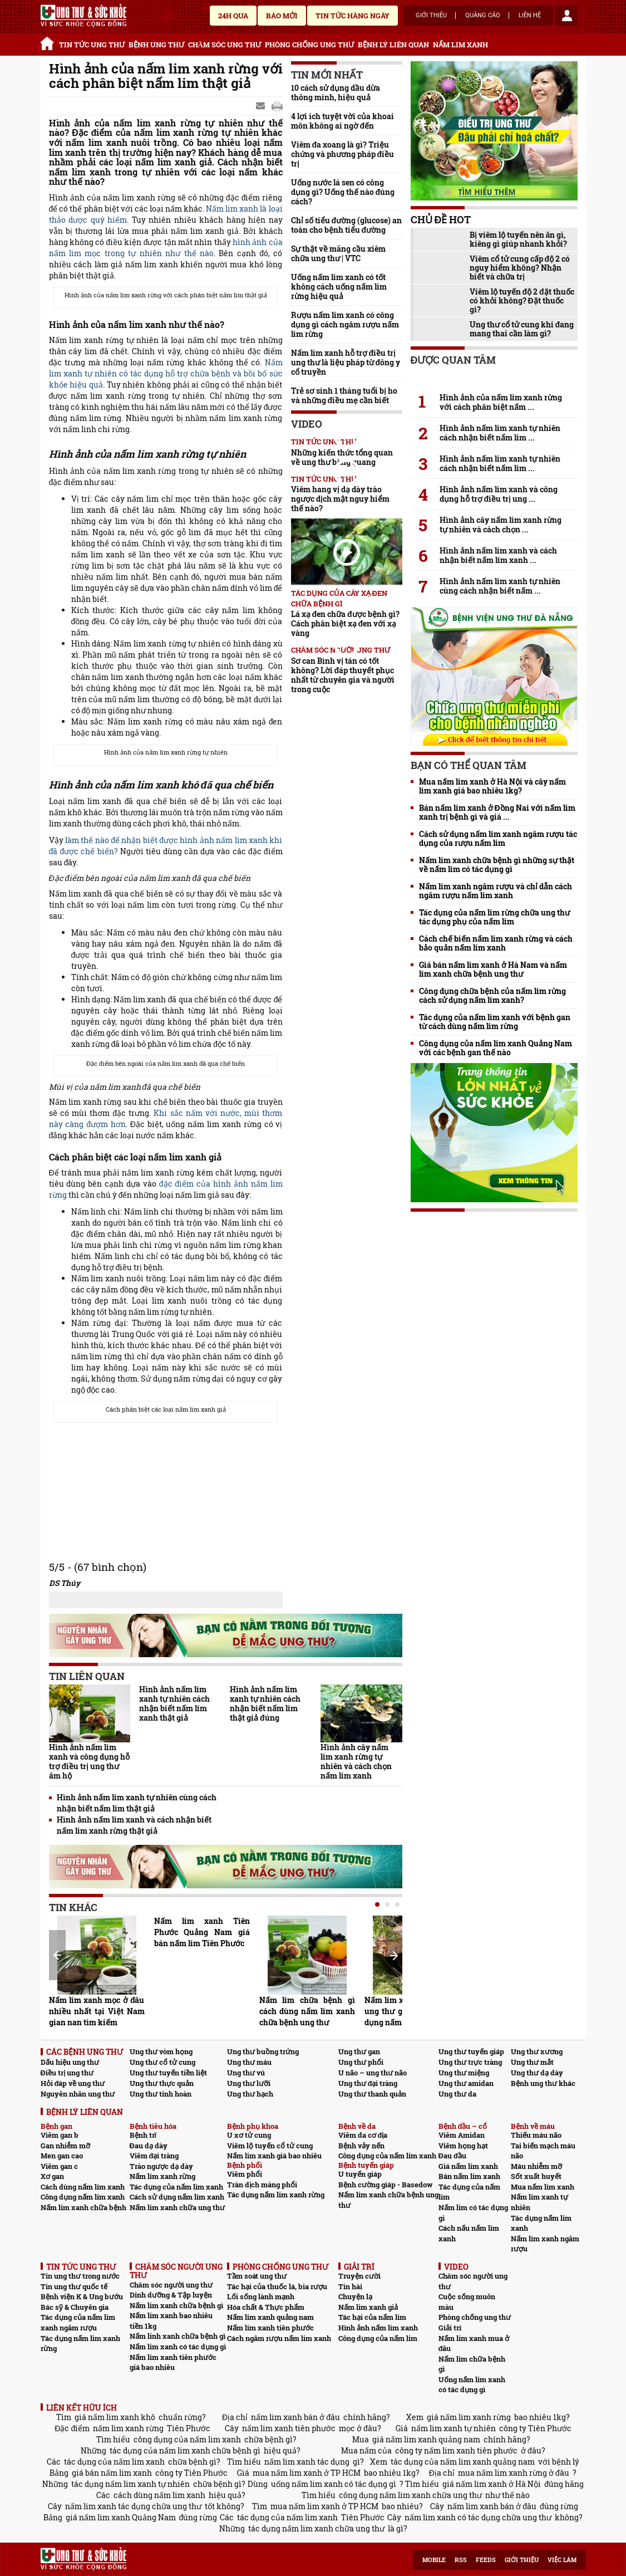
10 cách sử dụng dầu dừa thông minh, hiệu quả (335, 92)
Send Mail (261, 106)
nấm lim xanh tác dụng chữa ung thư (133, 2506)
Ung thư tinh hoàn (160, 2094)
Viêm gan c (59, 2166)
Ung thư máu (249, 2062)
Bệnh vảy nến (361, 2146)
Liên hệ (530, 15)
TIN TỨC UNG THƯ (92, 45)
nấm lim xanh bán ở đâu (295, 2417)
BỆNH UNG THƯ (156, 45)
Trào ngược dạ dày (161, 2166)
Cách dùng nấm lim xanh (83, 2187)
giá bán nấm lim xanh (112, 2472)
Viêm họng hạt (463, 2146)
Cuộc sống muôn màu (466, 2301)
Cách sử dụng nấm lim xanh (177, 2197)
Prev (57, 1955)
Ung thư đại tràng (368, 2083)
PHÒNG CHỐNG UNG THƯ (309, 45)
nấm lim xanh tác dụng (307, 2461)
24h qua (233, 16)
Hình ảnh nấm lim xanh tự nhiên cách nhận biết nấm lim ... (500, 432)
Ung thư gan (359, 2051)
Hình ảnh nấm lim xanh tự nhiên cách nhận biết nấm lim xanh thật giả (174, 1703)
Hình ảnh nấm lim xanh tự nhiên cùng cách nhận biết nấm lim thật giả (136, 1803)
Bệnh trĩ (143, 2135)
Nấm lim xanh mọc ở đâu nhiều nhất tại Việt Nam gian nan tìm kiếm (97, 2011)
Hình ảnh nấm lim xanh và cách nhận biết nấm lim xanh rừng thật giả (134, 1825)
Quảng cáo (482, 15)
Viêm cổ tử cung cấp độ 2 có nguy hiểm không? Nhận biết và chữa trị (520, 267)
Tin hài (350, 2286)
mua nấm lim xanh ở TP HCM (306, 2472)
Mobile (434, 2560)
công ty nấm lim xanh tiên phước (456, 2450)
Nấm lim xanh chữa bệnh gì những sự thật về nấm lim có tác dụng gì (496, 865)
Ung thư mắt (532, 2062)
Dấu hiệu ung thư (70, 2062)
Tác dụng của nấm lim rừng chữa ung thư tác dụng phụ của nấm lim (494, 917)
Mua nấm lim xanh (542, 2187)
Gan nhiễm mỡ (65, 2146)
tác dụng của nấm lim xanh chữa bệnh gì (185, 2450)
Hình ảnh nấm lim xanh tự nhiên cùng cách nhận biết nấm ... (500, 585)
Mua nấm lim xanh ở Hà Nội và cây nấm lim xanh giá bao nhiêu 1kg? (492, 786)
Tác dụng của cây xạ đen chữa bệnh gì (339, 598)
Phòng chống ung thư (474, 2317)
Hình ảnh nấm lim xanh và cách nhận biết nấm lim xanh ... (498, 555)
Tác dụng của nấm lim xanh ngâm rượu (78, 2322)
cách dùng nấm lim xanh (159, 2495)
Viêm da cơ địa (363, 2135)
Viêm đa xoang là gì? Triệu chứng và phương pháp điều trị (343, 154)
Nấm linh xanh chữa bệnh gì (177, 2336)
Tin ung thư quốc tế (74, 2286)
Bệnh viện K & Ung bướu (82, 2296)
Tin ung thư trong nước (80, 2276)
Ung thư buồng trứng (263, 2051)
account (566, 16)
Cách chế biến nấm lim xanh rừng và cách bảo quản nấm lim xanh (496, 943)
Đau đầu (452, 2156)
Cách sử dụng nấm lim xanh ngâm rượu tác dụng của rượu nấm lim (498, 839)
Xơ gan (52, 2176)
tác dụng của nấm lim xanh (114, 2461)
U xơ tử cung (249, 2135)
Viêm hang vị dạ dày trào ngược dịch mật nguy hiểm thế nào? (340, 498)
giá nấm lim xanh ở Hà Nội (492, 2484)
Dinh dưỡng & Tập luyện (171, 2295)
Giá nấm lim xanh (468, 2166)
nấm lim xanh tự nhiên (453, 2428)
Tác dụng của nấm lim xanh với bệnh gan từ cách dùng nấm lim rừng (494, 1022)
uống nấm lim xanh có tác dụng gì (333, 2484)
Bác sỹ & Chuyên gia (75, 2307)
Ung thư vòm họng (161, 2051)
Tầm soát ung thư (257, 2276)
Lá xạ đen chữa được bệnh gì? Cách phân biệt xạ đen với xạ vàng (345, 623)
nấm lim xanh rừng (128, 2428)
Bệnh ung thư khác (543, 2083)
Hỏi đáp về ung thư (73, 2083)
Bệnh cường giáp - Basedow (385, 2185)
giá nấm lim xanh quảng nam (426, 2439)
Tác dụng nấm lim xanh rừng (275, 2195)
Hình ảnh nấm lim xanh (378, 2328)
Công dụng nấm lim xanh (83, 2197)
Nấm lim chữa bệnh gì (471, 2364)
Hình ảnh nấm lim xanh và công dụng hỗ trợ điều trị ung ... (499, 493)
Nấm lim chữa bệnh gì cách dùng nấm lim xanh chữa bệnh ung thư (307, 2011)
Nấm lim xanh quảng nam (270, 2317)
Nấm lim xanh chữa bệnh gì (176, 2305)
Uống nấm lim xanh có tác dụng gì (471, 2384)
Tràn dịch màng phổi (262, 2185)
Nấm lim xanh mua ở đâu (473, 2343)
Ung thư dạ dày (537, 2073)
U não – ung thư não (372, 2073)
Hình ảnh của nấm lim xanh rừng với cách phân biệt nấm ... (501, 402)
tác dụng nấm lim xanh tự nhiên (130, 2484)
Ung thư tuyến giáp (471, 2051)
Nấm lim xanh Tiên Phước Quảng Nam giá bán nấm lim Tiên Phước (202, 1932)
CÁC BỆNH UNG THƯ (84, 2051)
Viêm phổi (244, 2174)
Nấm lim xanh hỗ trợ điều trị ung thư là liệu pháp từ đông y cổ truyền (346, 362)
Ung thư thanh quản (372, 2094)
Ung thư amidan (466, 2083)
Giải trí (449, 2328)
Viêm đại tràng (154, 2156)
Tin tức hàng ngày (353, 16)
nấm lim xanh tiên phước (288, 2428)
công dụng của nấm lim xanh (187, 2439)
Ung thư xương (537, 2051)
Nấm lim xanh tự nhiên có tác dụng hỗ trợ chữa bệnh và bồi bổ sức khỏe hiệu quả (166, 373)
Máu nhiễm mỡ (536, 2166)
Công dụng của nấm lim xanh (387, 2156)
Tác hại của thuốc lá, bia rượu (277, 2286)
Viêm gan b (59, 2135)
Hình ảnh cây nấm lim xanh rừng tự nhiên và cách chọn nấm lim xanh (356, 1761)
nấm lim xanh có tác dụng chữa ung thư (478, 2517)
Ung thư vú (246, 2073)
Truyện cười (359, 2276)
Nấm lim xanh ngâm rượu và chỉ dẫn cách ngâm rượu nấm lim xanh (495, 891)
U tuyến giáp (360, 2174)
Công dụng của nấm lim (377, 2338)
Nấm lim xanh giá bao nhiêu (274, 2156)
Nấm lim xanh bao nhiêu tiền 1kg (171, 2320)
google (277, 106)
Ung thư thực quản (162, 2083)
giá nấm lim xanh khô (115, 2417)
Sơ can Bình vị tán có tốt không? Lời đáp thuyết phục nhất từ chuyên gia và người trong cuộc (343, 675)
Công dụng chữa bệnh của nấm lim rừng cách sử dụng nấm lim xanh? (492, 996)
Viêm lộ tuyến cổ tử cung (270, 2146)
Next (394, 1956)
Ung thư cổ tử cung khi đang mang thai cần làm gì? (522, 329)
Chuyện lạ (355, 2296)
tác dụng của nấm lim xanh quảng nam (462, 2461)
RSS (461, 2560)
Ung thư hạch (250, 2094)
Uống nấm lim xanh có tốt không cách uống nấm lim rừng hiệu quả (339, 286)
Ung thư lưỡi (248, 2083)
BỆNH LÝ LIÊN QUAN (393, 45)
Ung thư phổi (360, 2062)
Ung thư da (457, 2094)
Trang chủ (49, 41)
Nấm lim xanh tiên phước (270, 2328)
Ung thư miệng (463, 2073)
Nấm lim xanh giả (368, 2307)
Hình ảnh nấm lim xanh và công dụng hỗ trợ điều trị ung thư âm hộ (89, 1761)
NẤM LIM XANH (460, 45)
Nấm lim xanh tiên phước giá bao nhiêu (173, 2362)
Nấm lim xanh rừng (162, 2176)
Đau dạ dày (148, 2146)
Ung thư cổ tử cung (162, 2062)
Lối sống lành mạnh (260, 2296)
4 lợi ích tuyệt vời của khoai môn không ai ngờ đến (342, 120)
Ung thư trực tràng (470, 2062)
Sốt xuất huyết (536, 2176)
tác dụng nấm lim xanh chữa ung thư (316, 2528)
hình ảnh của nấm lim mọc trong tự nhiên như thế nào (166, 247)
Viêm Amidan (461, 2135)
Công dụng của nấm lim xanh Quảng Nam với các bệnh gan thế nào (495, 1048)
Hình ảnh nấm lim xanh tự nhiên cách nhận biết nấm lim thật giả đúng (265, 1703)
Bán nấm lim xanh (469, 2176)
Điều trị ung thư (67, 2073)
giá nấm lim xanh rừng (468, 2417)
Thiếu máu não (536, 2135)
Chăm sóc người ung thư (171, 2285)
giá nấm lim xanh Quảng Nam (121, 2517)
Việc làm (562, 2560)
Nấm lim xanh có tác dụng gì (178, 2347)
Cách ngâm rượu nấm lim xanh (279, 2338)
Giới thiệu (431, 15)
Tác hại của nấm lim (372, 2317)
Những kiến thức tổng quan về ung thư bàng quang (342, 457)
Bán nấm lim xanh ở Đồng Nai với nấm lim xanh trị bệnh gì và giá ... (497, 812)
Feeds (486, 2560)
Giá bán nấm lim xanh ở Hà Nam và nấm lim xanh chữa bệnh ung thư (493, 969)
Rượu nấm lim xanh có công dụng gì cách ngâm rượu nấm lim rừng (345, 324)
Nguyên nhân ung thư (78, 2094)
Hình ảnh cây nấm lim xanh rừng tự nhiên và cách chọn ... (500, 524)
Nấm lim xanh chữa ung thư (177, 2207)
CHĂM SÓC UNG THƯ (224, 45)
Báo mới (282, 16)
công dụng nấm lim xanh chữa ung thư (410, 2495)
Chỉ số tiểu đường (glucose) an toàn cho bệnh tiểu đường (346, 225)
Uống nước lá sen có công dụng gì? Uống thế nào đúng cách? (343, 192)
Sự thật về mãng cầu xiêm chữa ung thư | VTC (338, 253)
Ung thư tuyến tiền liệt (168, 2073)
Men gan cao (62, 2156)
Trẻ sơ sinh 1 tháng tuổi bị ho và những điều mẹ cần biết (344, 395)
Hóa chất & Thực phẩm (265, 2307)
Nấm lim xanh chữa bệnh (83, 2207)
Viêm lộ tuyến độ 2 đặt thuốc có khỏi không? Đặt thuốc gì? (522, 300)
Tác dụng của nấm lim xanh (176, 2187)
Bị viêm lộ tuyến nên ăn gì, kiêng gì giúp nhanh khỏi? (518, 239)
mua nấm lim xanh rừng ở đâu (513, 2472)
